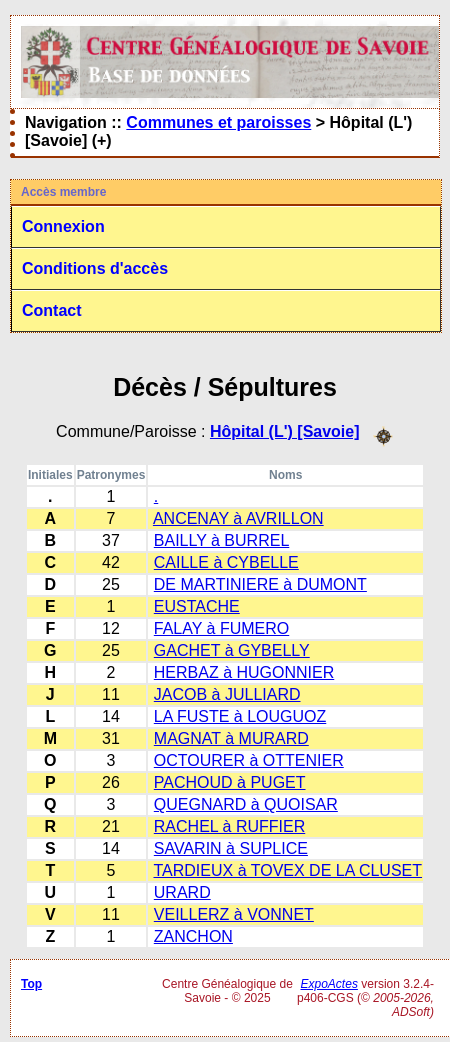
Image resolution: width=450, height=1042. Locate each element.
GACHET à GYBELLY (232, 650)
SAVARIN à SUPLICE (231, 848)
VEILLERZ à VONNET (234, 914)
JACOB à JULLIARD (227, 694)
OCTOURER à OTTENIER (249, 760)
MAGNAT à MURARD (231, 738)
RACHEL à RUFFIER (229, 826)
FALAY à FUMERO (221, 628)
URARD (182, 892)
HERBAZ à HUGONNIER (244, 672)
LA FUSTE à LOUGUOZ (240, 716)
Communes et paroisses (218, 122)
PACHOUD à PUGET (230, 782)
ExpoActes (329, 984)
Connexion (63, 226)
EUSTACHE (197, 606)
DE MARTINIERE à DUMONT (260, 584)
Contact (52, 310)
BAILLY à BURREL (221, 540)
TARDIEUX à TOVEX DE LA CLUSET (288, 870)
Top (31, 984)
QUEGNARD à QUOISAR (246, 804)
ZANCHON (193, 936)
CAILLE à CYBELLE (226, 562)
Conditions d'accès (95, 268)
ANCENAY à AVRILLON (238, 518)
